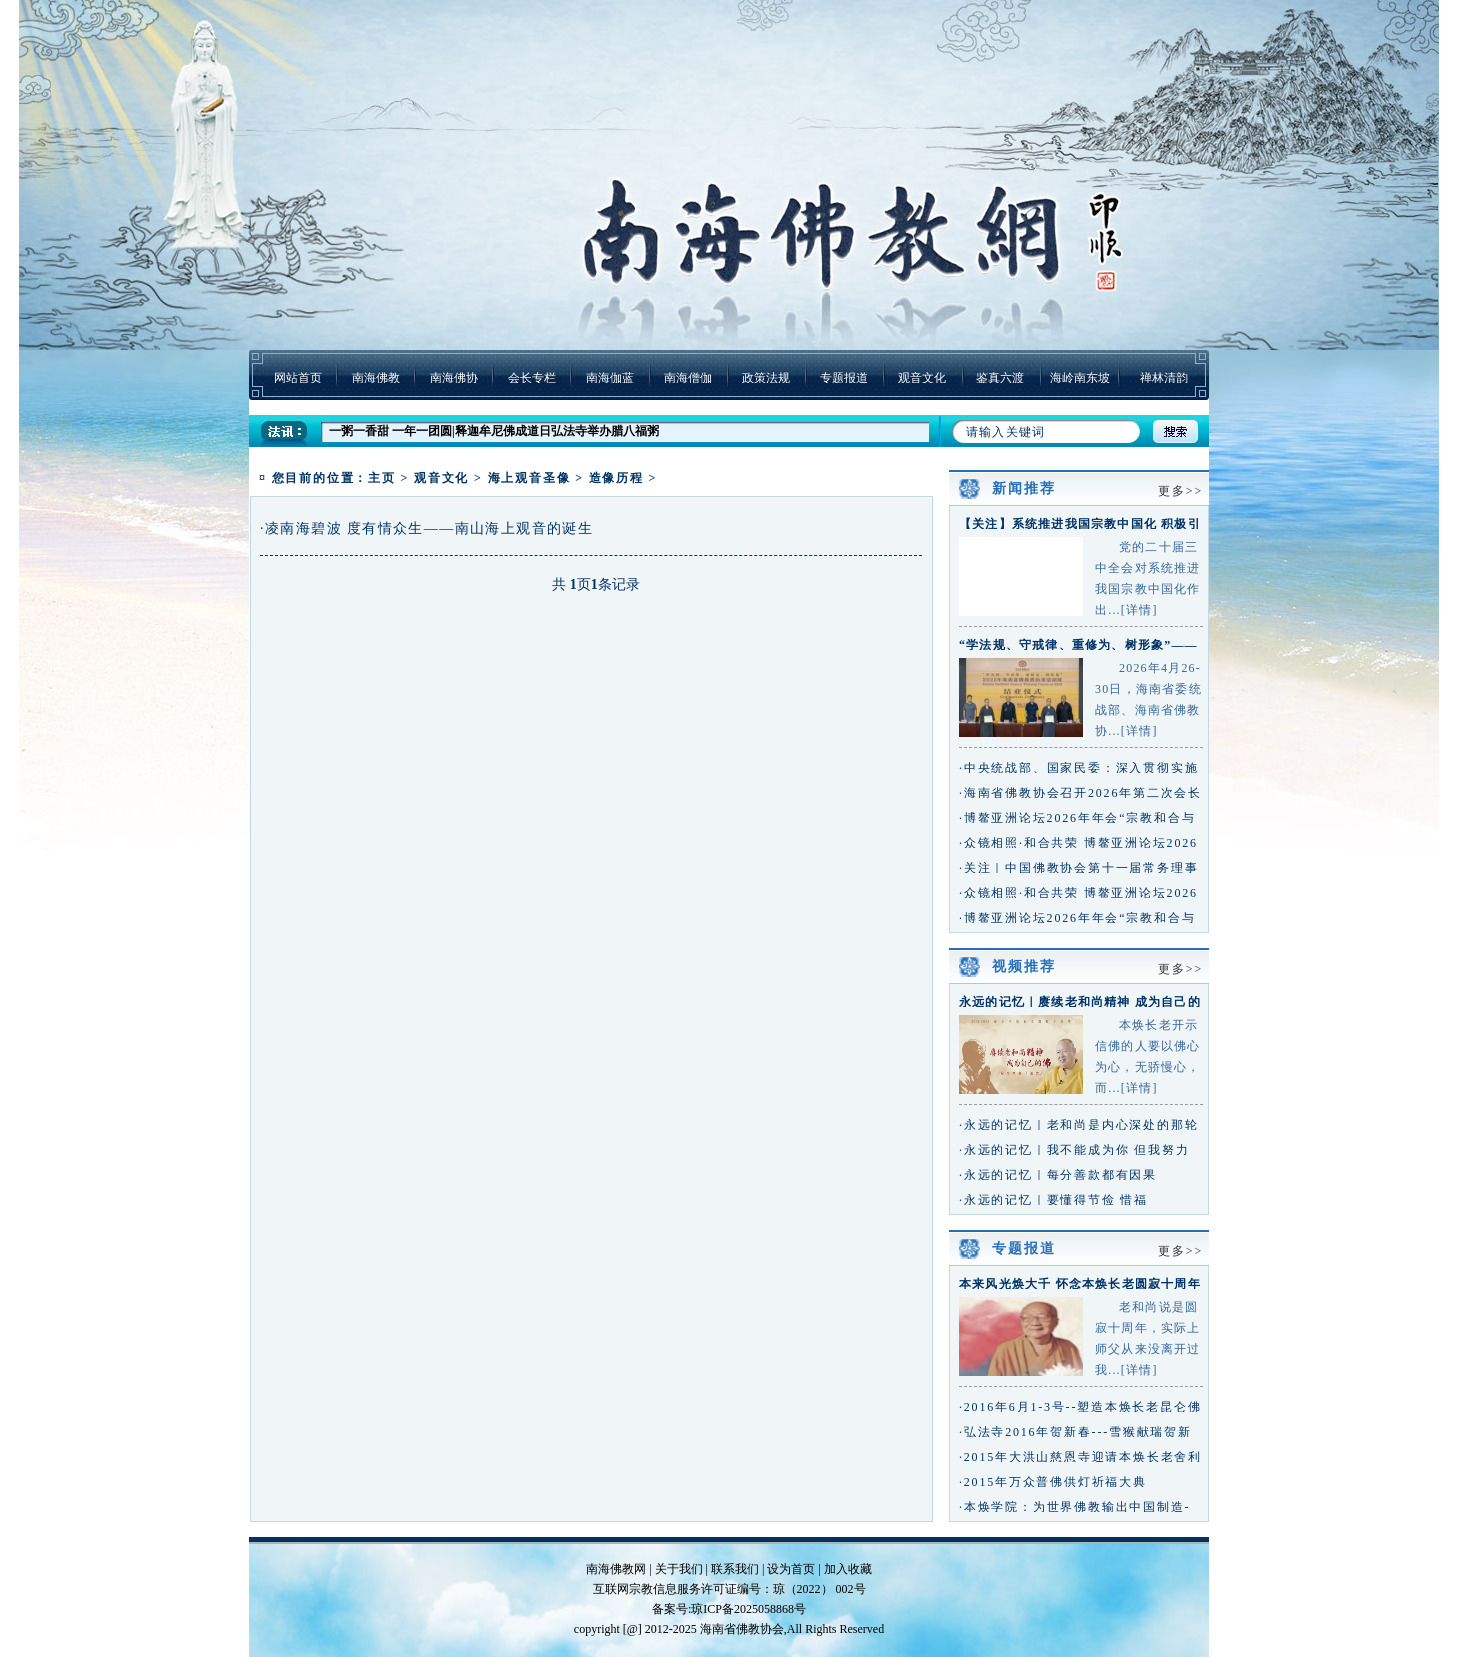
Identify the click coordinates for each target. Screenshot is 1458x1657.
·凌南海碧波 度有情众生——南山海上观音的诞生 (426, 528)
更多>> (1180, 491)
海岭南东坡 (1080, 378)
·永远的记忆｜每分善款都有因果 (1058, 1175)
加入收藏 (848, 1569)
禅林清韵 (1164, 378)
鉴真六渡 (1000, 378)
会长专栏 (532, 378)
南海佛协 (454, 378)
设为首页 (791, 1569)
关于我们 (679, 1569)
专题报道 (844, 378)
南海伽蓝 (610, 378)
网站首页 (298, 378)
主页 (382, 478)
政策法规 (766, 378)
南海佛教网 (616, 1569)
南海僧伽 (688, 378)
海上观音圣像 (529, 478)
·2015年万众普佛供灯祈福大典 (1053, 1482)
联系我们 (735, 1569)
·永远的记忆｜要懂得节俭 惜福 (1053, 1200)
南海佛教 (376, 378)
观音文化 (922, 378)
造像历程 (616, 478)
